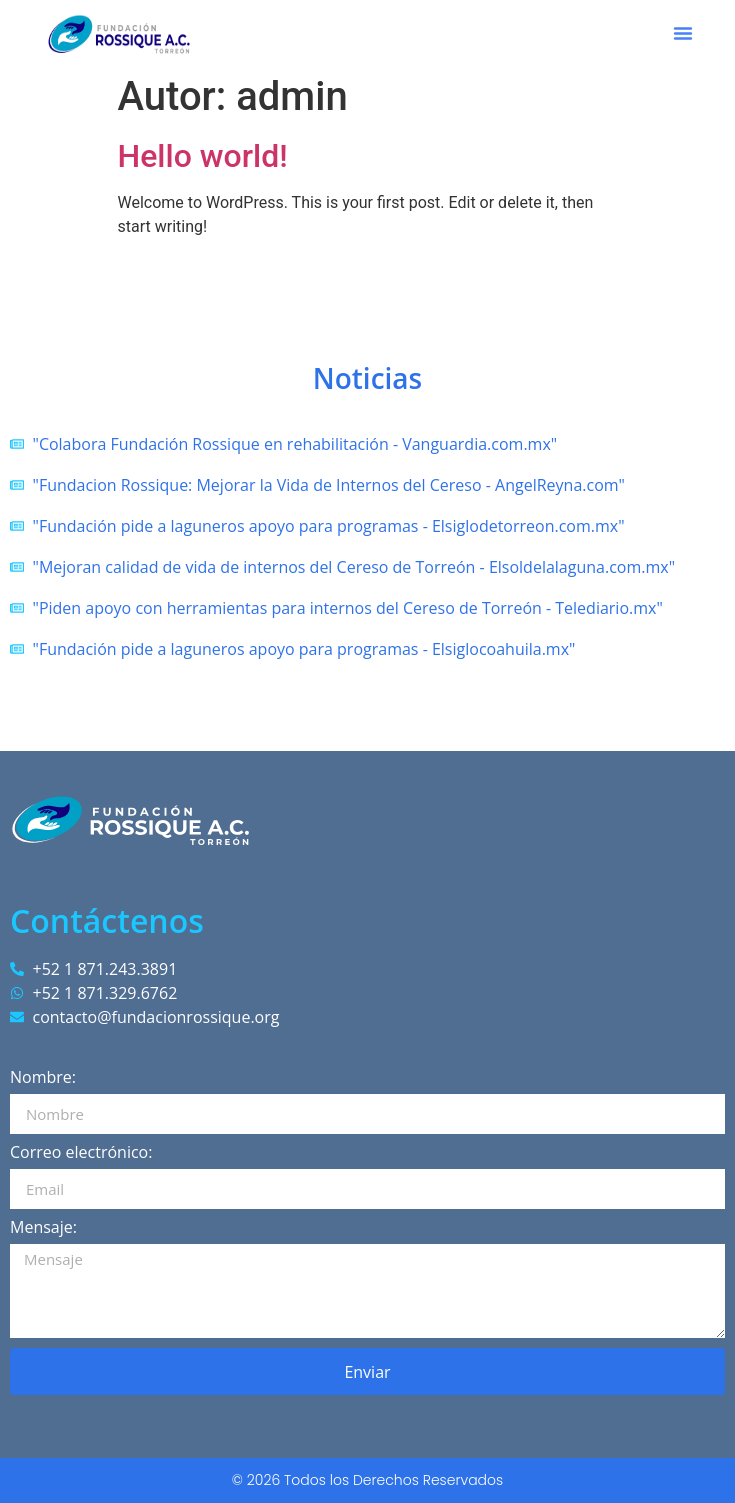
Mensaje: (43, 1228)
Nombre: (43, 1078)
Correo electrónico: (81, 1153)
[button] (683, 33)
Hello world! (203, 156)
